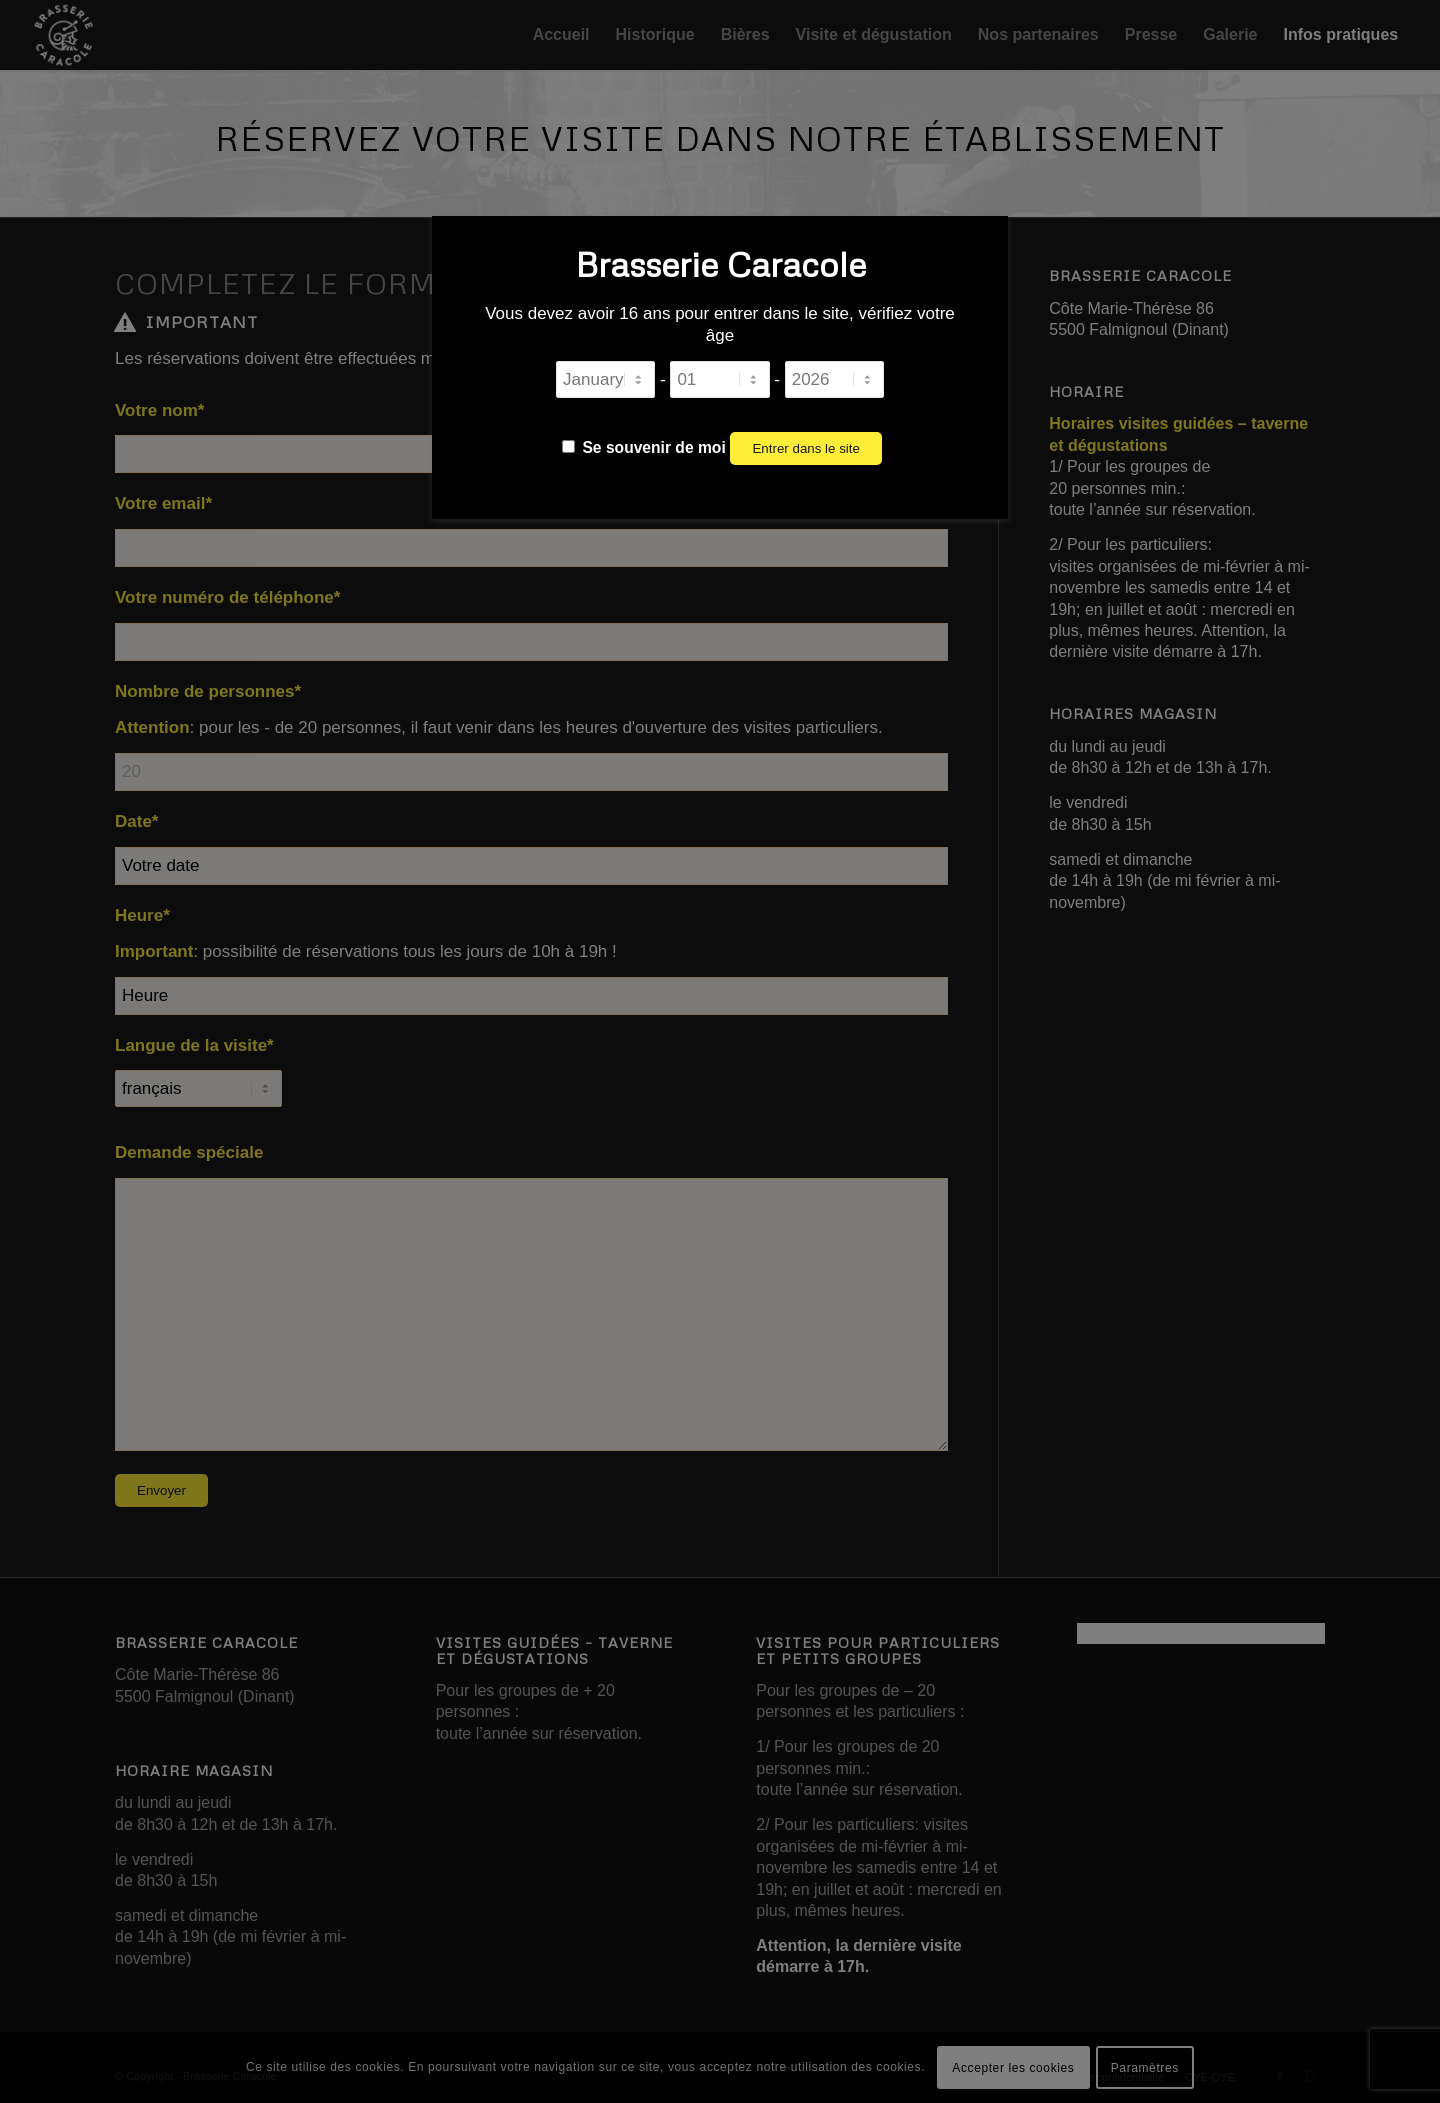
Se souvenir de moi (644, 447)
